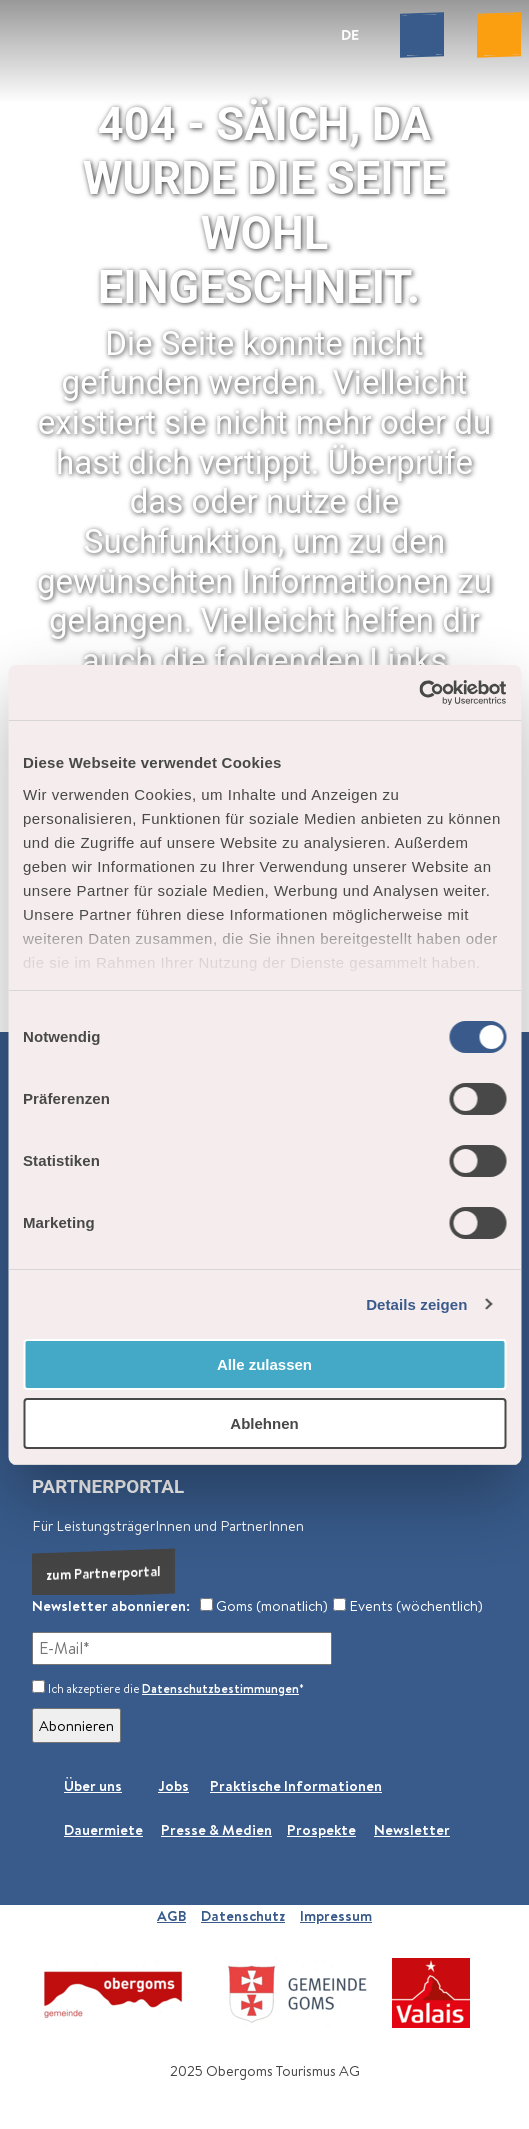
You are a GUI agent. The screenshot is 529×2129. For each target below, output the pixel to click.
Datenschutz (243, 1915)
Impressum (336, 1915)
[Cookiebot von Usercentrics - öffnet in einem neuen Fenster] (418, 693)
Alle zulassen (264, 1364)
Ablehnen (264, 1423)
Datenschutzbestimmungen (220, 1688)
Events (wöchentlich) (408, 1605)
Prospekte (321, 1829)
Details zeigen (416, 1304)
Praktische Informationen (296, 1785)
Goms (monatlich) (264, 1605)
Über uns (93, 1785)
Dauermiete (103, 1829)
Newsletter (412, 1829)
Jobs (173, 1785)
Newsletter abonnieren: (111, 1605)
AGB (171, 1915)
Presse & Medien (216, 1829)
